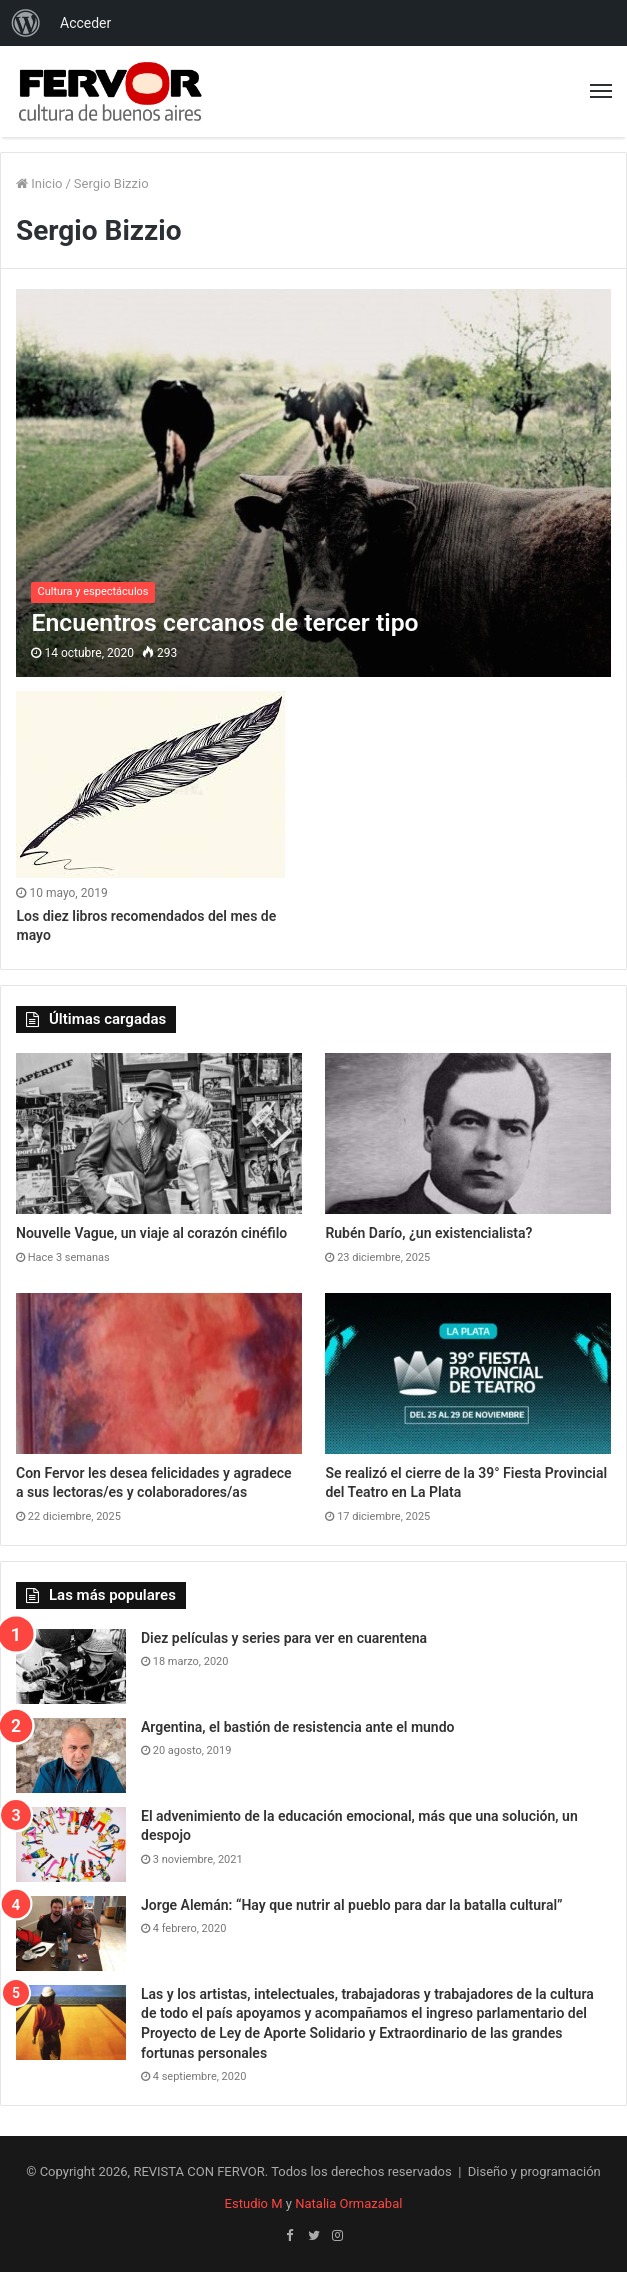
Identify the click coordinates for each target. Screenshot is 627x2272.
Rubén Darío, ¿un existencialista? (428, 1233)
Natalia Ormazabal (348, 2203)
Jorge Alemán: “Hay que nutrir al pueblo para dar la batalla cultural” (352, 1905)
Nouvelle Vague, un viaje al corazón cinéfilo (151, 1233)
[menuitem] (26, 23)
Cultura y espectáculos (92, 591)
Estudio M (254, 2203)
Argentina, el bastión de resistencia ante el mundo (298, 1727)
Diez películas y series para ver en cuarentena (284, 1638)
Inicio (39, 183)
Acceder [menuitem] (85, 23)
